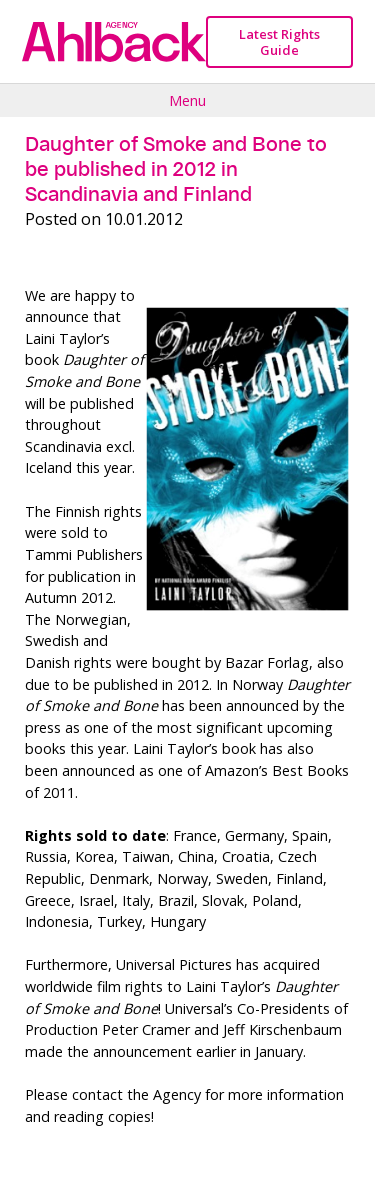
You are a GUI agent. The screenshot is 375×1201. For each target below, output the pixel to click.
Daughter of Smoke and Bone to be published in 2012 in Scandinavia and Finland (176, 169)
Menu (187, 100)
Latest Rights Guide (279, 42)
